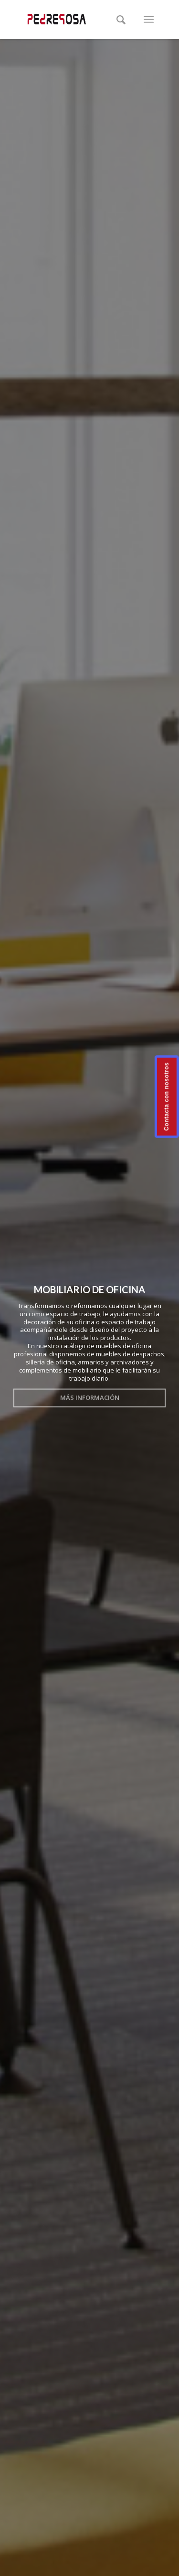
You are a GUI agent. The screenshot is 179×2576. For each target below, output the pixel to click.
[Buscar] (121, 19)
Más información (89, 1396)
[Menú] (149, 19)
